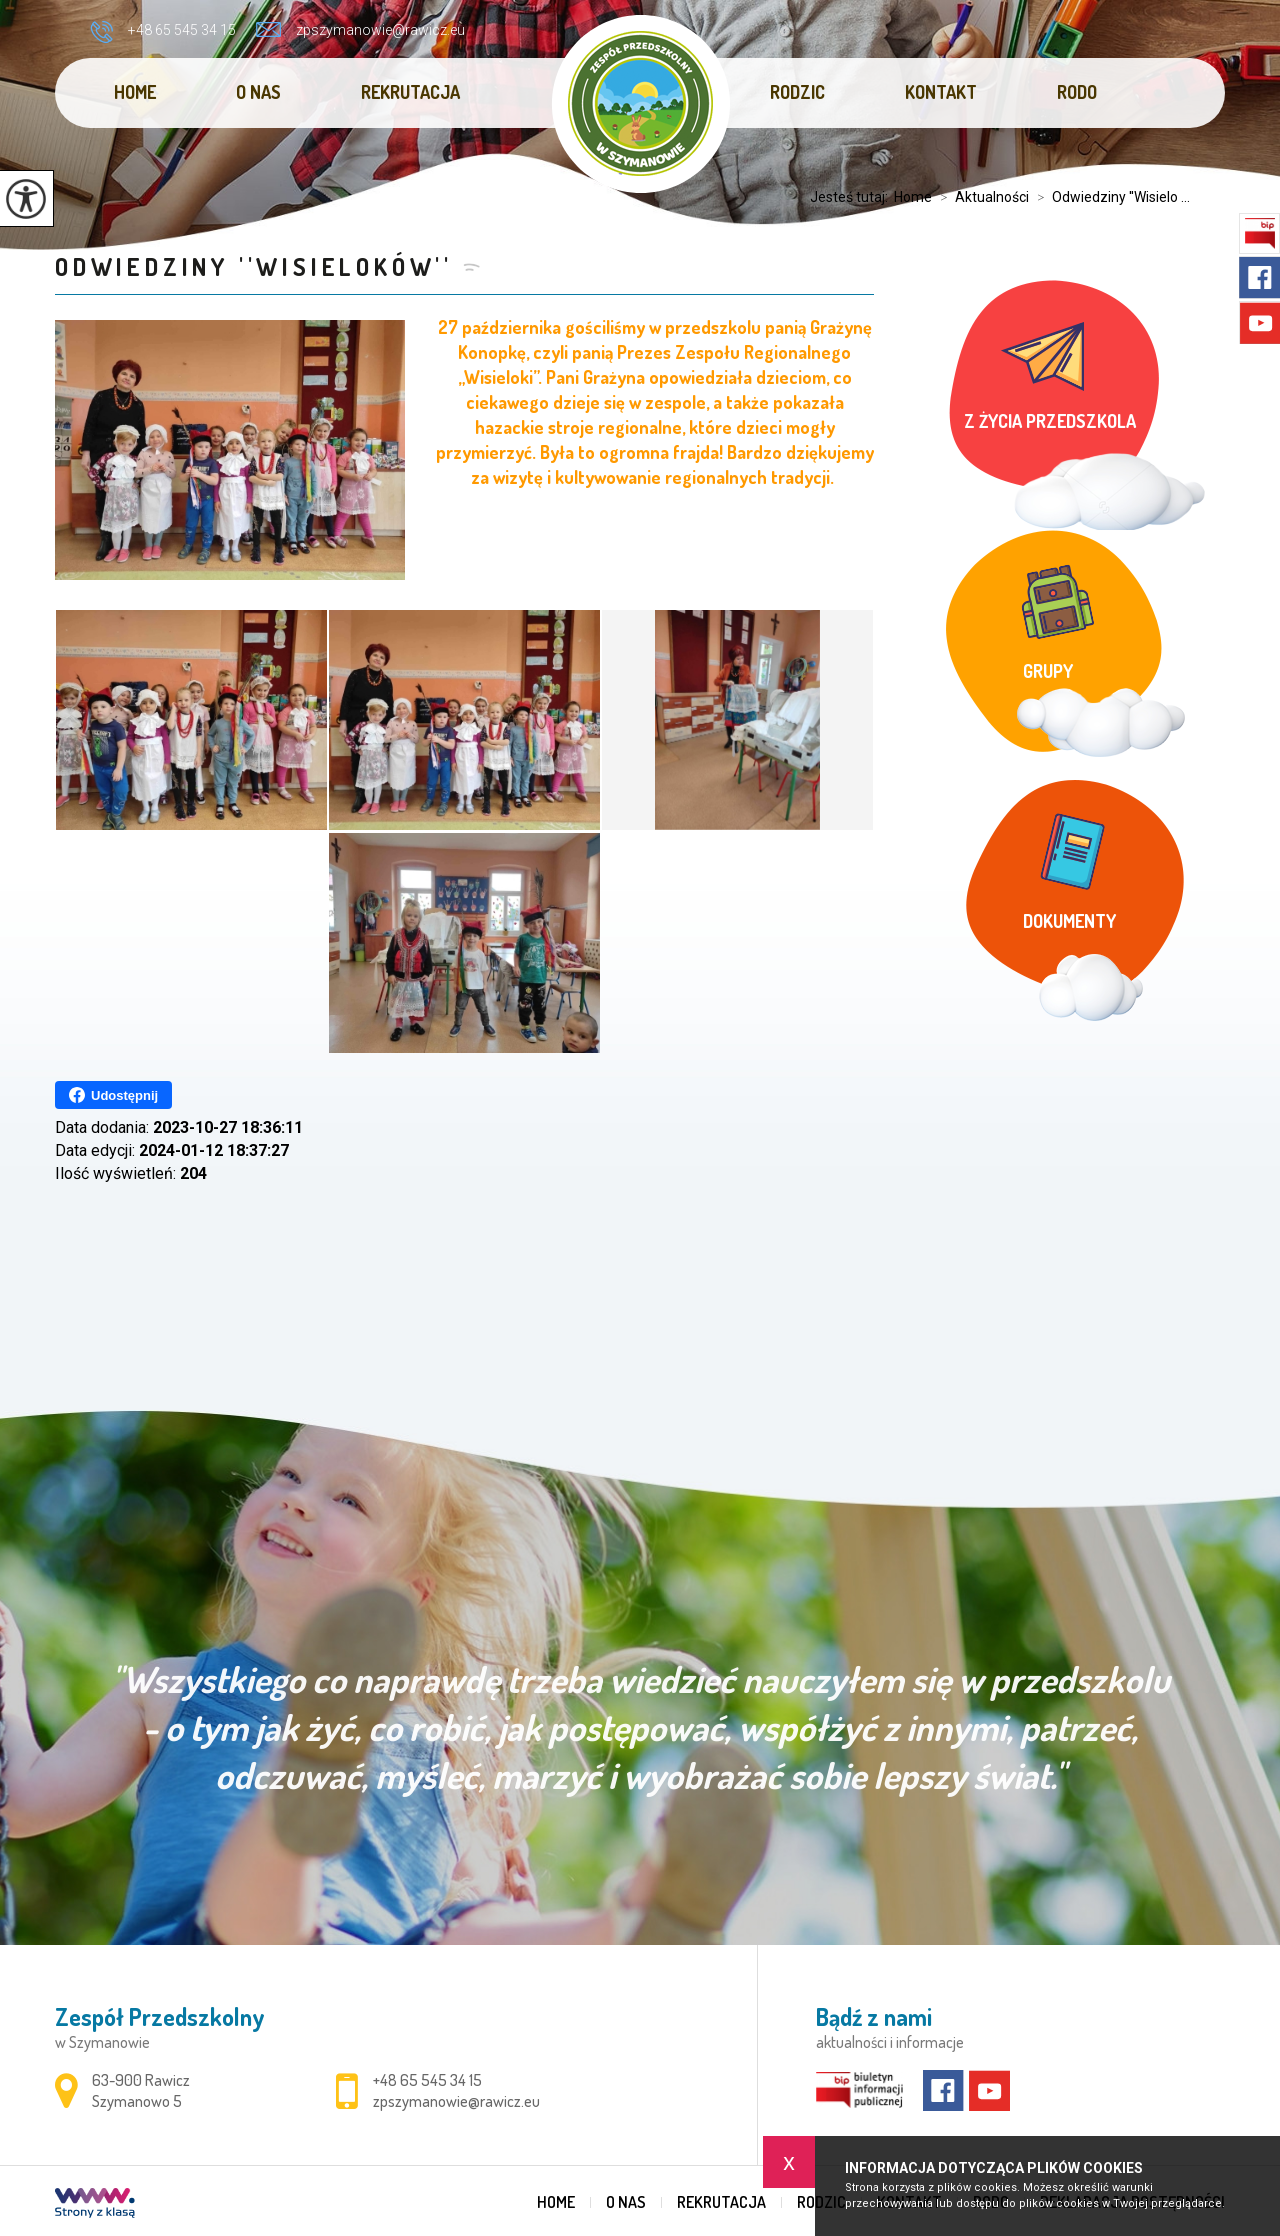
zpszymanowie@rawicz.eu (360, 30)
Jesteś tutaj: (852, 197)
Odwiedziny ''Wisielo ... (1109, 197)
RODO (1077, 92)
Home (135, 92)
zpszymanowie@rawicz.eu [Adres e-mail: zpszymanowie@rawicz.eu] (456, 2101)
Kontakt (941, 92)
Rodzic (797, 92)
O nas (258, 92)
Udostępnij (113, 1095)
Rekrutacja (410, 92)
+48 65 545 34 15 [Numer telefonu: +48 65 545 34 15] (427, 2080)
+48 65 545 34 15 (163, 32)
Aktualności (980, 197)
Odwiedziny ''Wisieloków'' (254, 266)
